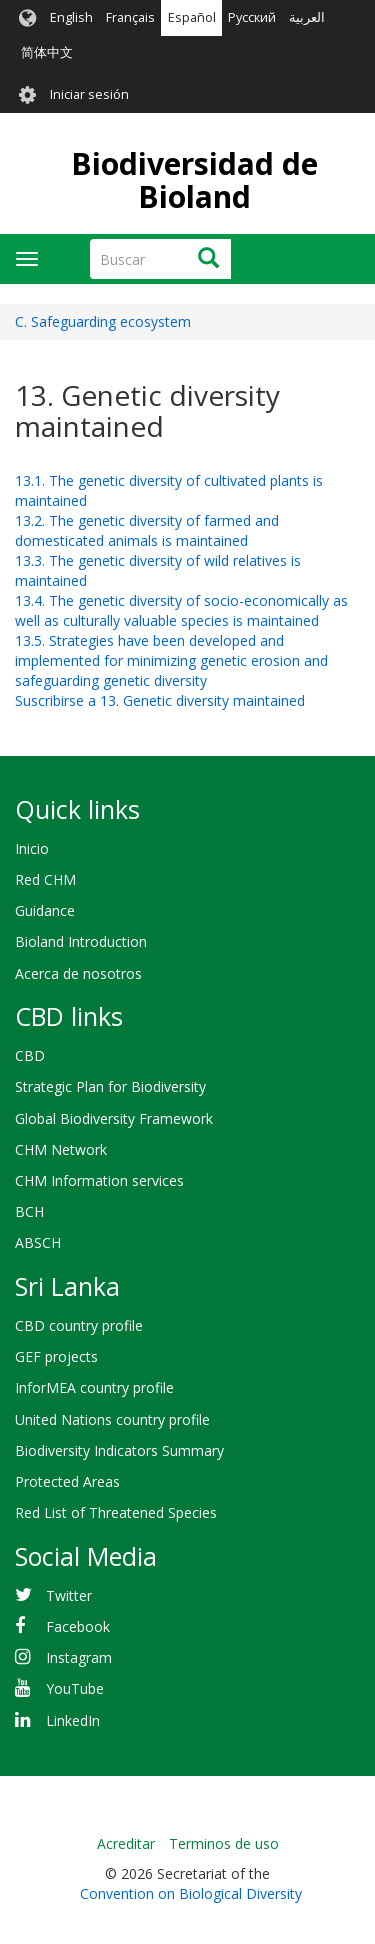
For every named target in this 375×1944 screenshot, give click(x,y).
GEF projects (56, 1356)
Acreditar (126, 1843)
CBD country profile (79, 1325)
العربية (307, 17)
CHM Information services (99, 1180)
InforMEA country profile (94, 1387)
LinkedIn (73, 1720)
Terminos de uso (224, 1843)
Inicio (32, 848)
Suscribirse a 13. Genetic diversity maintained (160, 700)
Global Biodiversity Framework (114, 1118)
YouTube (75, 1688)
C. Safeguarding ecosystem (103, 321)
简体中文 (47, 52)
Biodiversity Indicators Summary (119, 1450)
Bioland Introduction (81, 941)
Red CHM (45, 879)
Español (192, 17)
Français (130, 17)
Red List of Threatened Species (116, 1512)
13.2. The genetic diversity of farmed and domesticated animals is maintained (147, 530)
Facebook (78, 1626)
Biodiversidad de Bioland (194, 180)
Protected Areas (67, 1481)
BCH (29, 1211)
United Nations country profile (112, 1419)
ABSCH (38, 1242)
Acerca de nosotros (78, 973)
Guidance (45, 910)
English (71, 17)
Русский (252, 17)
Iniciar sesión (89, 94)
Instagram (79, 1657)
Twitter (69, 1595)
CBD (30, 1055)
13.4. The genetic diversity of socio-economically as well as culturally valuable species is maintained (181, 610)
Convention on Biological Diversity (191, 1893)
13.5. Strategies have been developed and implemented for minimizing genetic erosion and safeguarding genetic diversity (171, 660)
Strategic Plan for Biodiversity (110, 1086)
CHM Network (61, 1149)
